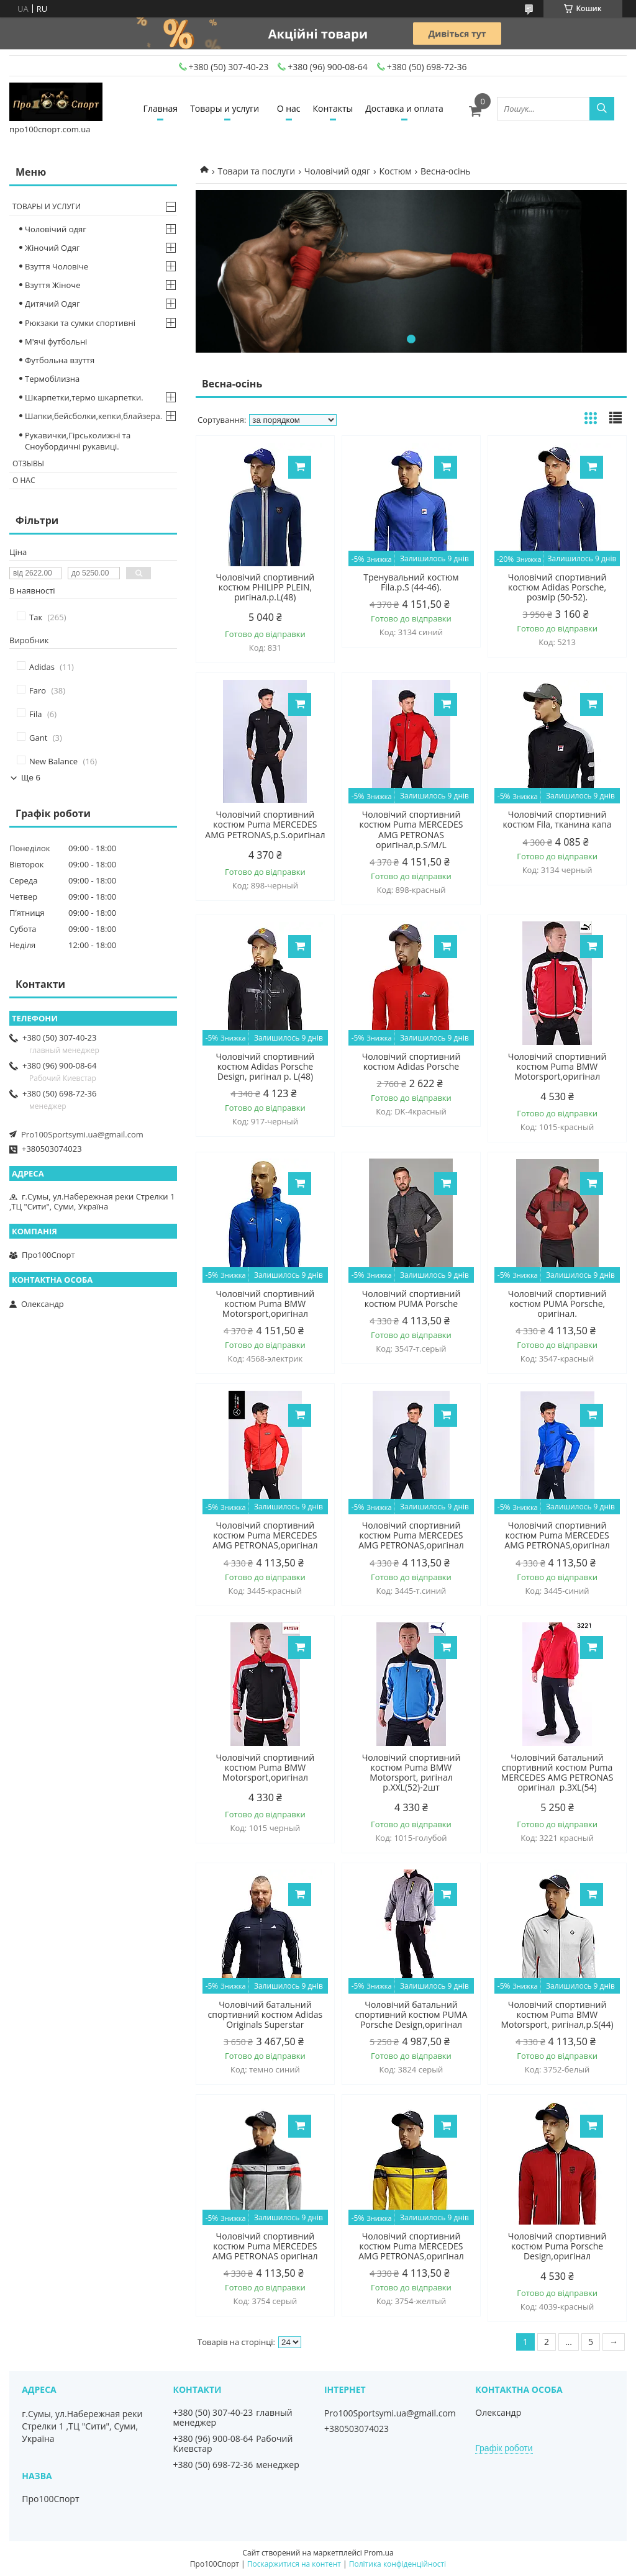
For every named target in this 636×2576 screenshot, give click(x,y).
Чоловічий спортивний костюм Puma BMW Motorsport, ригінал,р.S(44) (557, 2015)
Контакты (333, 108)
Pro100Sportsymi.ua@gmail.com (82, 1134)
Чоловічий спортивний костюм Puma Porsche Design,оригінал (557, 2246)
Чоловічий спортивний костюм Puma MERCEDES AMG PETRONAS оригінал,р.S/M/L (411, 829)
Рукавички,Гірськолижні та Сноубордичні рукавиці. (77, 441)
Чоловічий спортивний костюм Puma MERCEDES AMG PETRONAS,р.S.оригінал (265, 824)
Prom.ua (379, 2552)
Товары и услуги (224, 108)
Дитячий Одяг (52, 303)
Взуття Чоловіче (56, 266)
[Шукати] (601, 108)
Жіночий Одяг (52, 247)
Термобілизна (52, 378)
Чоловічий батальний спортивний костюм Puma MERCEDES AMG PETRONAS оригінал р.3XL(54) (557, 1772)
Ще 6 (30, 777)
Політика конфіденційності (397, 2564)
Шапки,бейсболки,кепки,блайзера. (93, 416)
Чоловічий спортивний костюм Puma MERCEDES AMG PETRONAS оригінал (265, 2246)
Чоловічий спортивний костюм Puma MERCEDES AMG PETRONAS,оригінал (265, 1535)
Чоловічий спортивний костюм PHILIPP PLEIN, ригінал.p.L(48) (265, 587)
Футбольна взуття (59, 360)
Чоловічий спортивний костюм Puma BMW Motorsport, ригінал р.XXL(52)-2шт (411, 1772)
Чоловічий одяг (337, 171)
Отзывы (28, 463)
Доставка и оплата (404, 108)
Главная (160, 108)
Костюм (395, 171)
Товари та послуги (256, 171)
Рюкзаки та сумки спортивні (80, 322)
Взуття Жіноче (52, 285)
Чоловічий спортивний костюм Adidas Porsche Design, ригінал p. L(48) (265, 1067)
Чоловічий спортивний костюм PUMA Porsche (411, 1299)
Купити (299, 467)
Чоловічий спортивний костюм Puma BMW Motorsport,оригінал (557, 1067)
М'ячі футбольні (56, 341)
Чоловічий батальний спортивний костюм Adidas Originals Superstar (265, 2015)
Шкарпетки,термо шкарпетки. (84, 397)
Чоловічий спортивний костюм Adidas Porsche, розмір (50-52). (557, 587)
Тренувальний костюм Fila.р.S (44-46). (410, 582)
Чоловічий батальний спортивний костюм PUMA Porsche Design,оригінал (411, 2015)
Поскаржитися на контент (294, 2564)
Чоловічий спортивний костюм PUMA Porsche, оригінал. (557, 1304)
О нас (289, 108)
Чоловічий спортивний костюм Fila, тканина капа (557, 819)
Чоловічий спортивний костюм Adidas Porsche (411, 1062)
